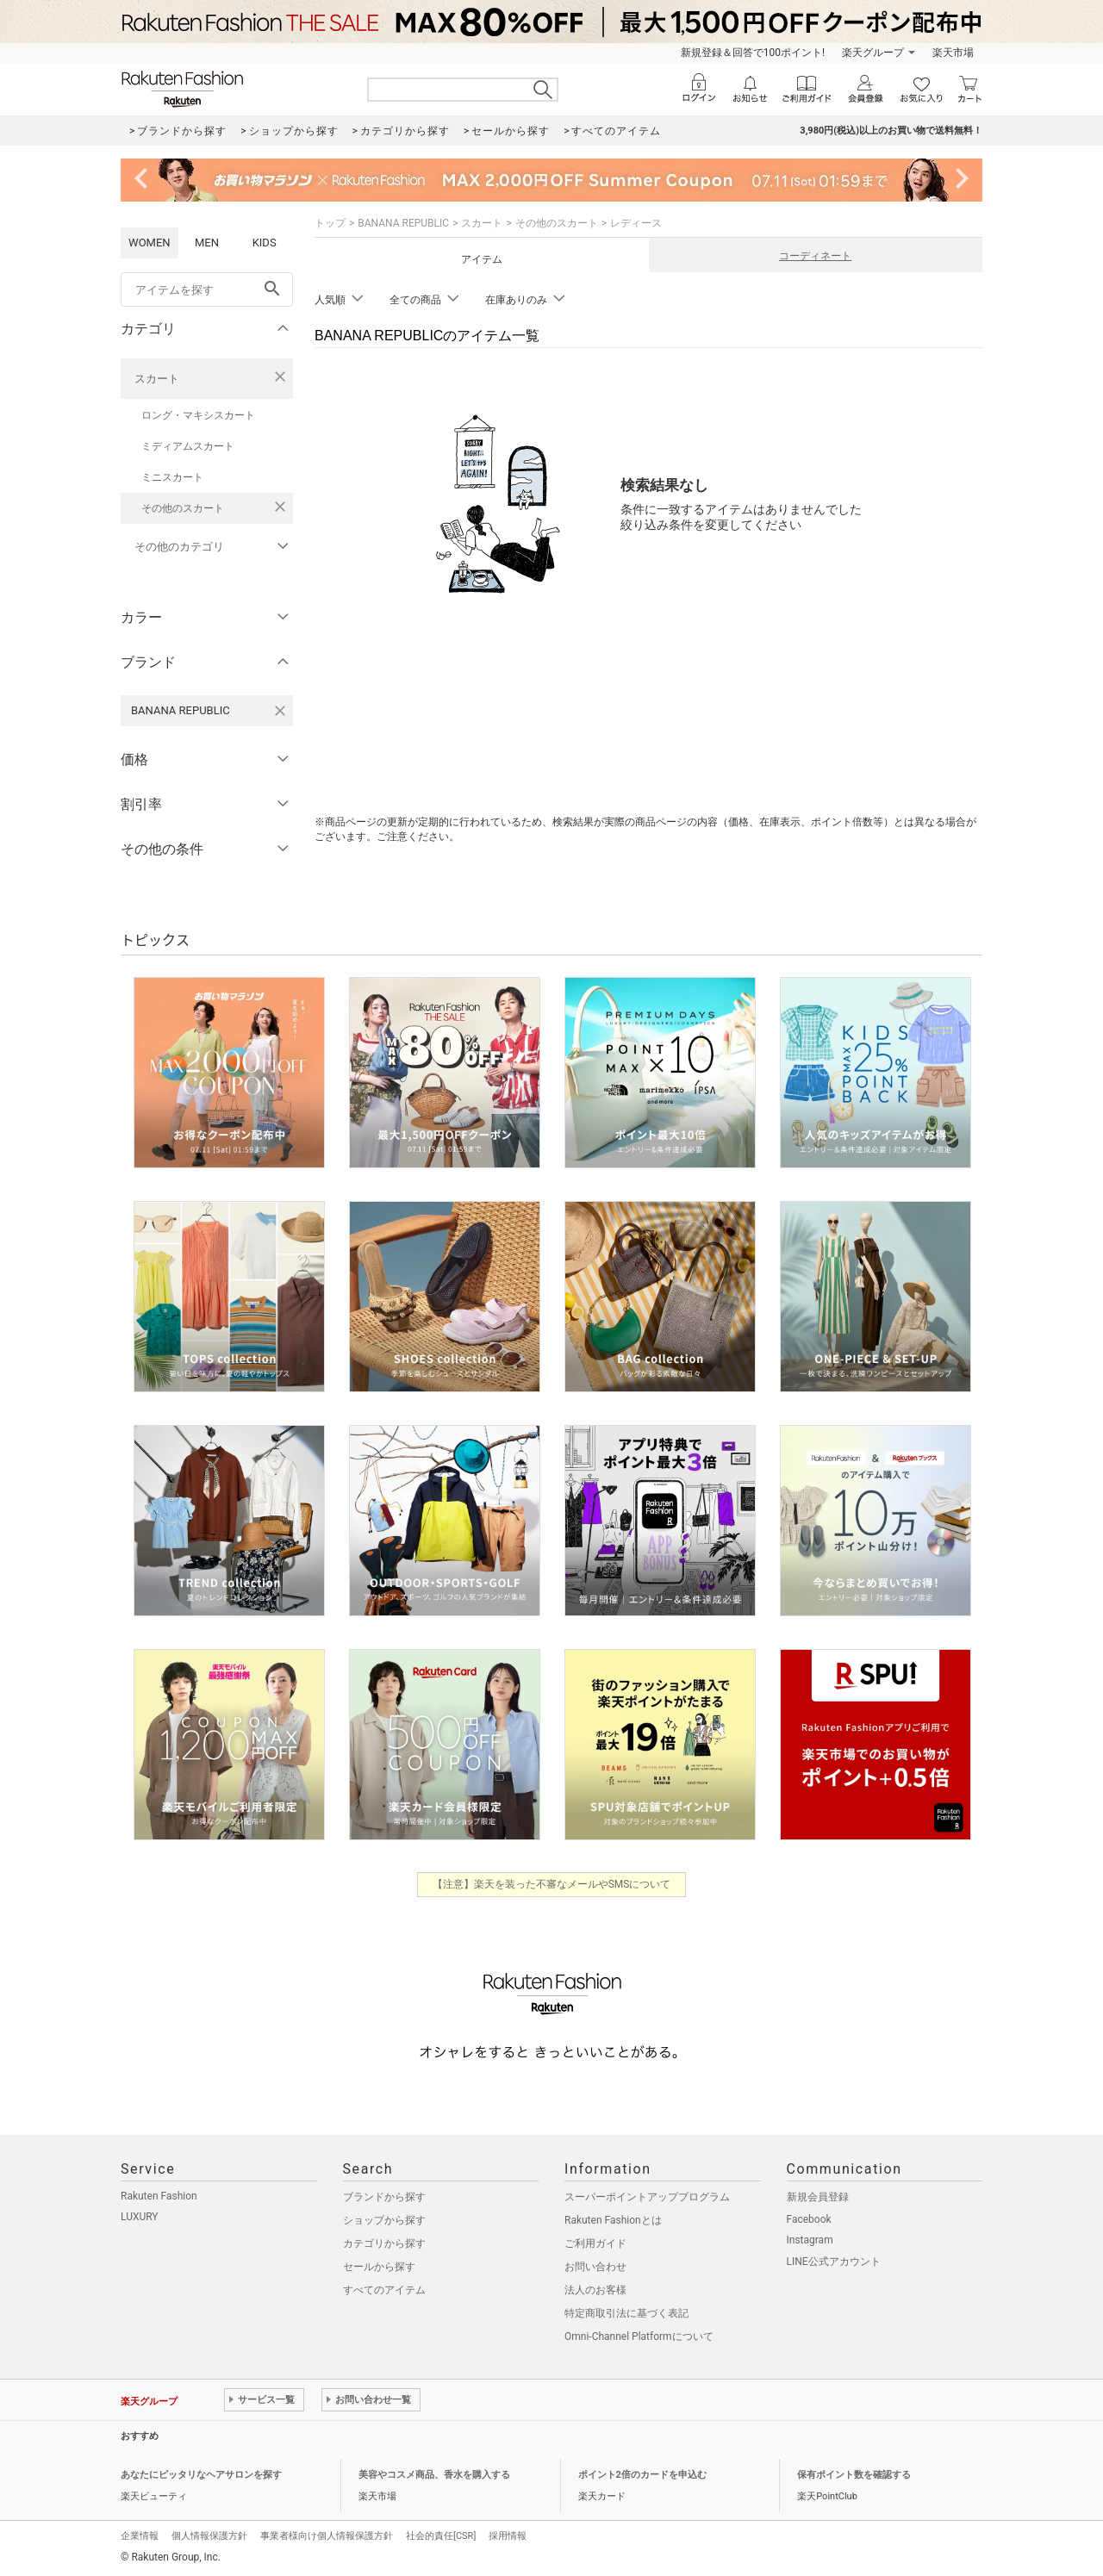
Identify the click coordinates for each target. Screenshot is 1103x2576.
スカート (156, 378)
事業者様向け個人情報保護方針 (326, 2536)
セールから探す (379, 2267)
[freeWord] (207, 289)
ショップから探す (384, 2220)
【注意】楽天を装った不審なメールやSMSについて (552, 1884)
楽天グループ (873, 53)
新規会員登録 (818, 2197)
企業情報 (140, 2536)
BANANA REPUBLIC (403, 223)
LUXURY (140, 2217)
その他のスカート (182, 508)
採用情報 (508, 2536)
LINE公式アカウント (834, 2262)
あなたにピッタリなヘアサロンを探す (201, 2474)
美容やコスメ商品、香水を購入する (434, 2474)
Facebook (809, 2219)
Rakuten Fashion (159, 2196)
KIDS (264, 242)
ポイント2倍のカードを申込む (642, 2474)
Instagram (810, 2240)
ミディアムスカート (187, 446)
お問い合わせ (595, 2267)
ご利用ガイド (595, 2243)
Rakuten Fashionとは (613, 2220)
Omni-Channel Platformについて (639, 2336)
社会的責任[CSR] (441, 2536)
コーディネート (815, 256)
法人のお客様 (595, 2290)
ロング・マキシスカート (198, 415)
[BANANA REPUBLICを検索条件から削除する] (280, 710)
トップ (330, 223)
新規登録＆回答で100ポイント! (753, 53)
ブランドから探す (384, 2197)
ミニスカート (172, 477)
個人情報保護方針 (209, 2536)
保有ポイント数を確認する (854, 2474)
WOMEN (149, 242)
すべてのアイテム (384, 2290)
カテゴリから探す (384, 2243)
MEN (207, 242)
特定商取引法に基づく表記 (626, 2313)
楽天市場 (953, 53)
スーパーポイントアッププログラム (647, 2197)
